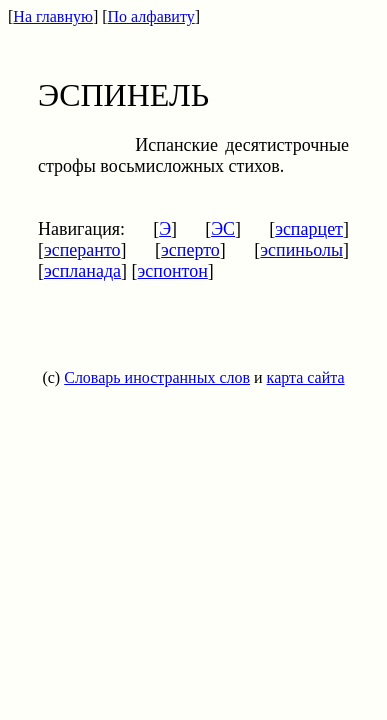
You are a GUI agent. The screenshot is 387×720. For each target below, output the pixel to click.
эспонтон (173, 271)
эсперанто (82, 250)
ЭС (223, 229)
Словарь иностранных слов (157, 377)
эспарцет (309, 229)
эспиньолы (301, 250)
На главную (53, 16)
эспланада (82, 271)
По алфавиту (151, 16)
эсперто (190, 250)
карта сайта (306, 377)
